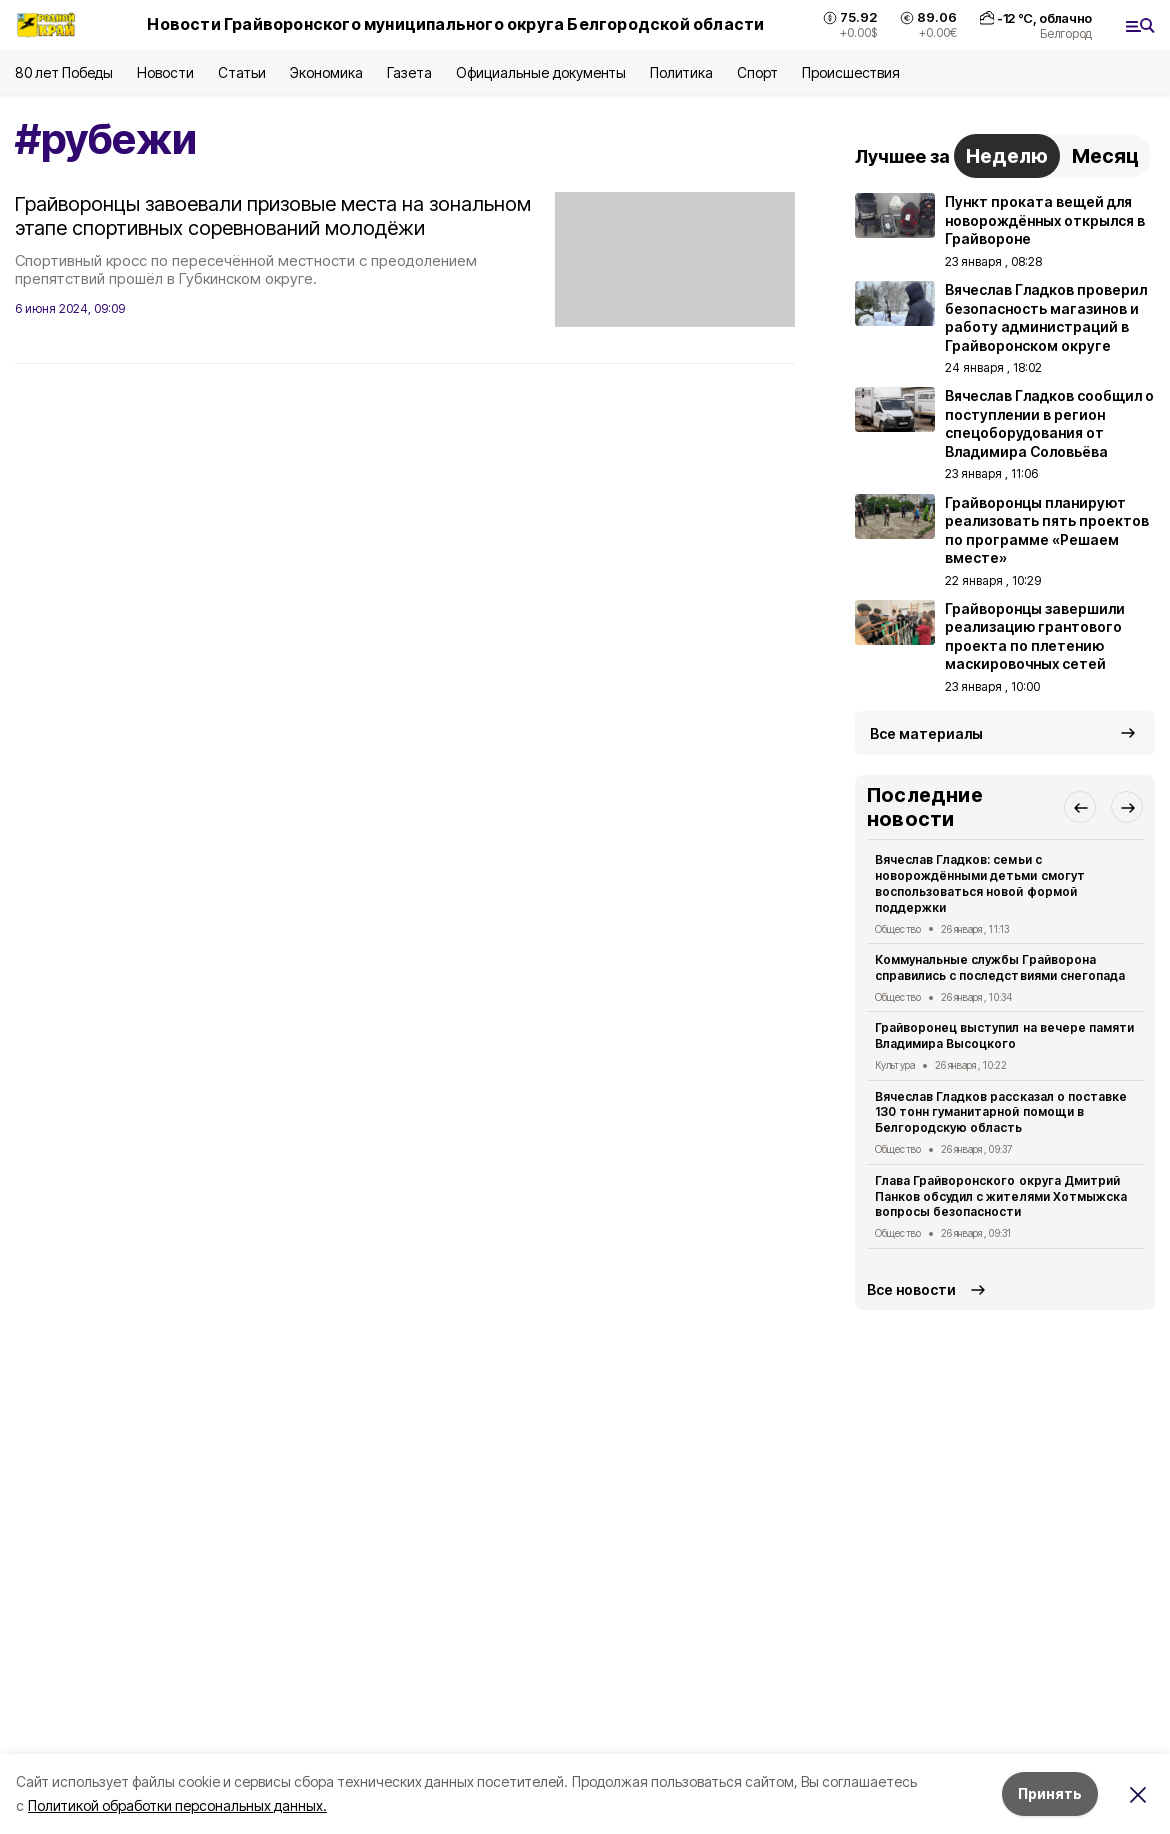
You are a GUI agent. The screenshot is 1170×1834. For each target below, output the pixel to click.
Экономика (326, 72)
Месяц (1105, 156)
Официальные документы (541, 72)
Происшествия (851, 72)
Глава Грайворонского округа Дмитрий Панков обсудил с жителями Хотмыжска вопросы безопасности (1001, 1196)
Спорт (757, 72)
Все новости (911, 1289)
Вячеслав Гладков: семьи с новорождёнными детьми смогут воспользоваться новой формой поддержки (980, 883)
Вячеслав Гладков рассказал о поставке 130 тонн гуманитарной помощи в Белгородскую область (1001, 1112)
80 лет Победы (64, 72)
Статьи (242, 72)
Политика (681, 72)
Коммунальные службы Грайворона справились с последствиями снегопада (1000, 967)
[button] (1080, 807)
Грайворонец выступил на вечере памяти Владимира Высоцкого (1004, 1035)
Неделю (1007, 156)
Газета (409, 72)
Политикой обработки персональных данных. (177, 1805)
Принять (1050, 1793)
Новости (165, 72)
